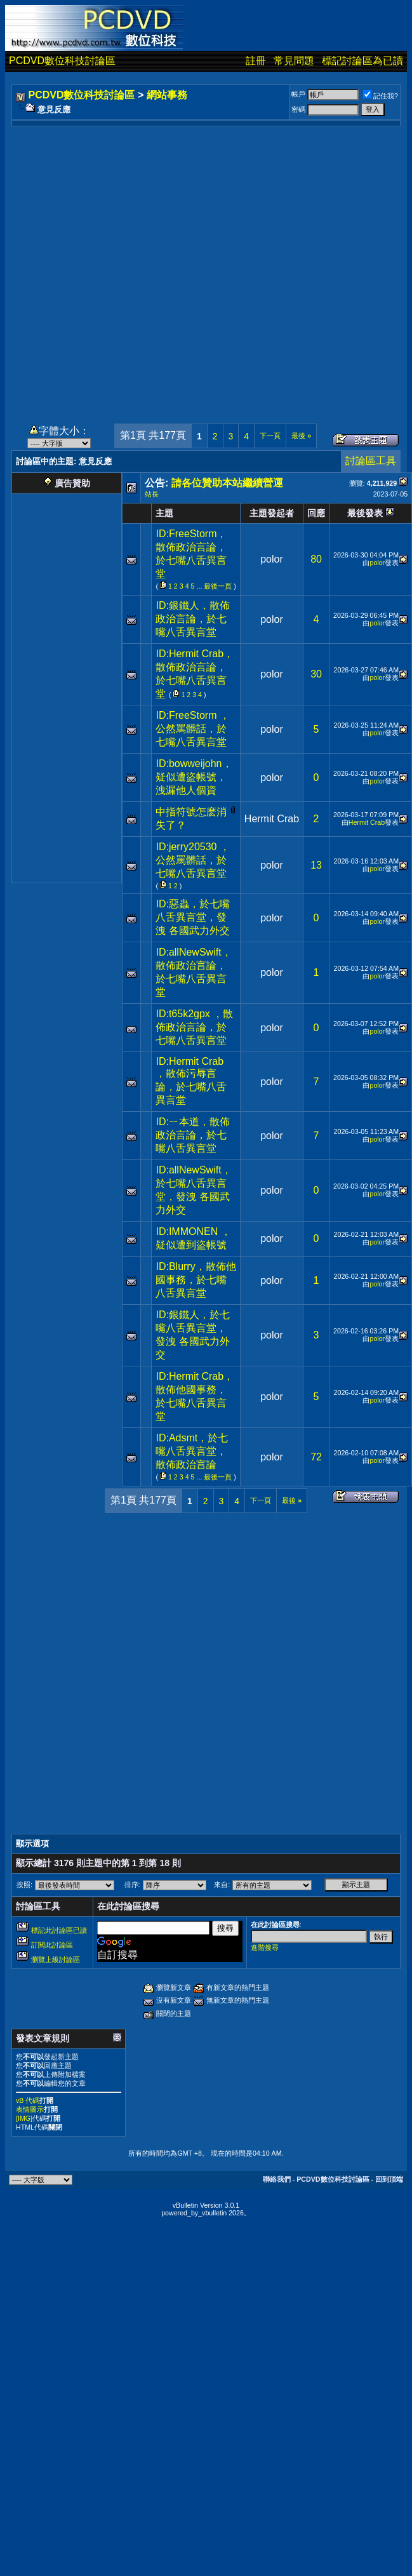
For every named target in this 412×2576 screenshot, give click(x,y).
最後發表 (365, 513)
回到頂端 (389, 2179)
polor (271, 559)
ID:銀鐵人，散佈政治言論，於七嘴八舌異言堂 (192, 618)
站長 (152, 494)
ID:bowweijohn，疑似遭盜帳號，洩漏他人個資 (194, 777)
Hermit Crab (271, 818)
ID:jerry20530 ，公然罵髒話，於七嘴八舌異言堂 (193, 860)
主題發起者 (271, 513)
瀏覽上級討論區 (55, 1959)
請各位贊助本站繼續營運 (227, 482)
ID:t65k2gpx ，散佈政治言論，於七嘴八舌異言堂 (194, 1027)
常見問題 (294, 60)
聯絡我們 (277, 2179)
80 (316, 559)
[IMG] (24, 2118)
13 (316, 865)
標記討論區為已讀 (362, 60)
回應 (316, 513)
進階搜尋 (265, 1947)
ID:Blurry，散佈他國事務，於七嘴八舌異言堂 (196, 1279)
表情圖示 (30, 2109)
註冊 (256, 60)
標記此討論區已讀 (59, 1930)
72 (316, 1457)
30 (316, 674)
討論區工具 (370, 460)
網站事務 (167, 95)
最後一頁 (218, 586)
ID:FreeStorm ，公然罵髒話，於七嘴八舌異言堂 (192, 728)
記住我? (380, 96)
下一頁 (270, 435)
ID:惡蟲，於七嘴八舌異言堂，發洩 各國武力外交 (192, 917)
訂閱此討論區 (52, 1945)
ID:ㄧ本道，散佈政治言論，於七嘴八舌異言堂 (192, 1135)
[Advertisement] (141, 267)
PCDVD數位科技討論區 (62, 60)
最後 (301, 435)
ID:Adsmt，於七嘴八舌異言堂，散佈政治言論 (192, 1451)
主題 (164, 513)
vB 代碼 (27, 2100)
